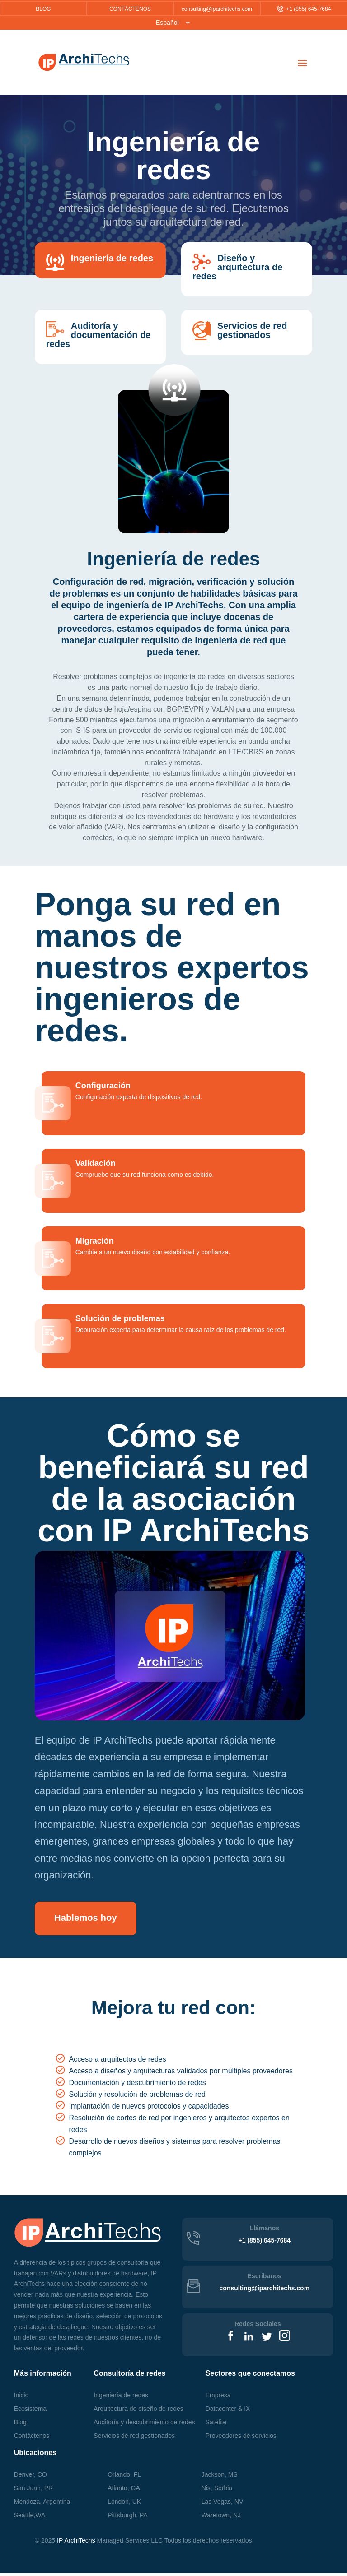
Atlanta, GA (124, 2490)
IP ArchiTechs (76, 2543)
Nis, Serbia (217, 2490)
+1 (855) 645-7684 (304, 9)
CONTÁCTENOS (130, 9)
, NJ (221, 2517)
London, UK (124, 2504)
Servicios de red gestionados (134, 2438)
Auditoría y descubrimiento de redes (144, 2424)
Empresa (218, 2397)
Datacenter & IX (228, 2411)
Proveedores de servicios (241, 2438)
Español (167, 22)
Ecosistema (30, 2411)
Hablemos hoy (97, 1919)
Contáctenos (32, 2438)
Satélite (216, 2424)
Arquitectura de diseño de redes (138, 2411)
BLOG (43, 9)
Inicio (21, 2397)
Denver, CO (30, 2477)
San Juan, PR (33, 2490)
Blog (20, 2424)
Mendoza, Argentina (42, 2504)
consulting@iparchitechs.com (217, 9)
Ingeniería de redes (121, 2397)
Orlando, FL (124, 2477)
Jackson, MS (220, 2477)
